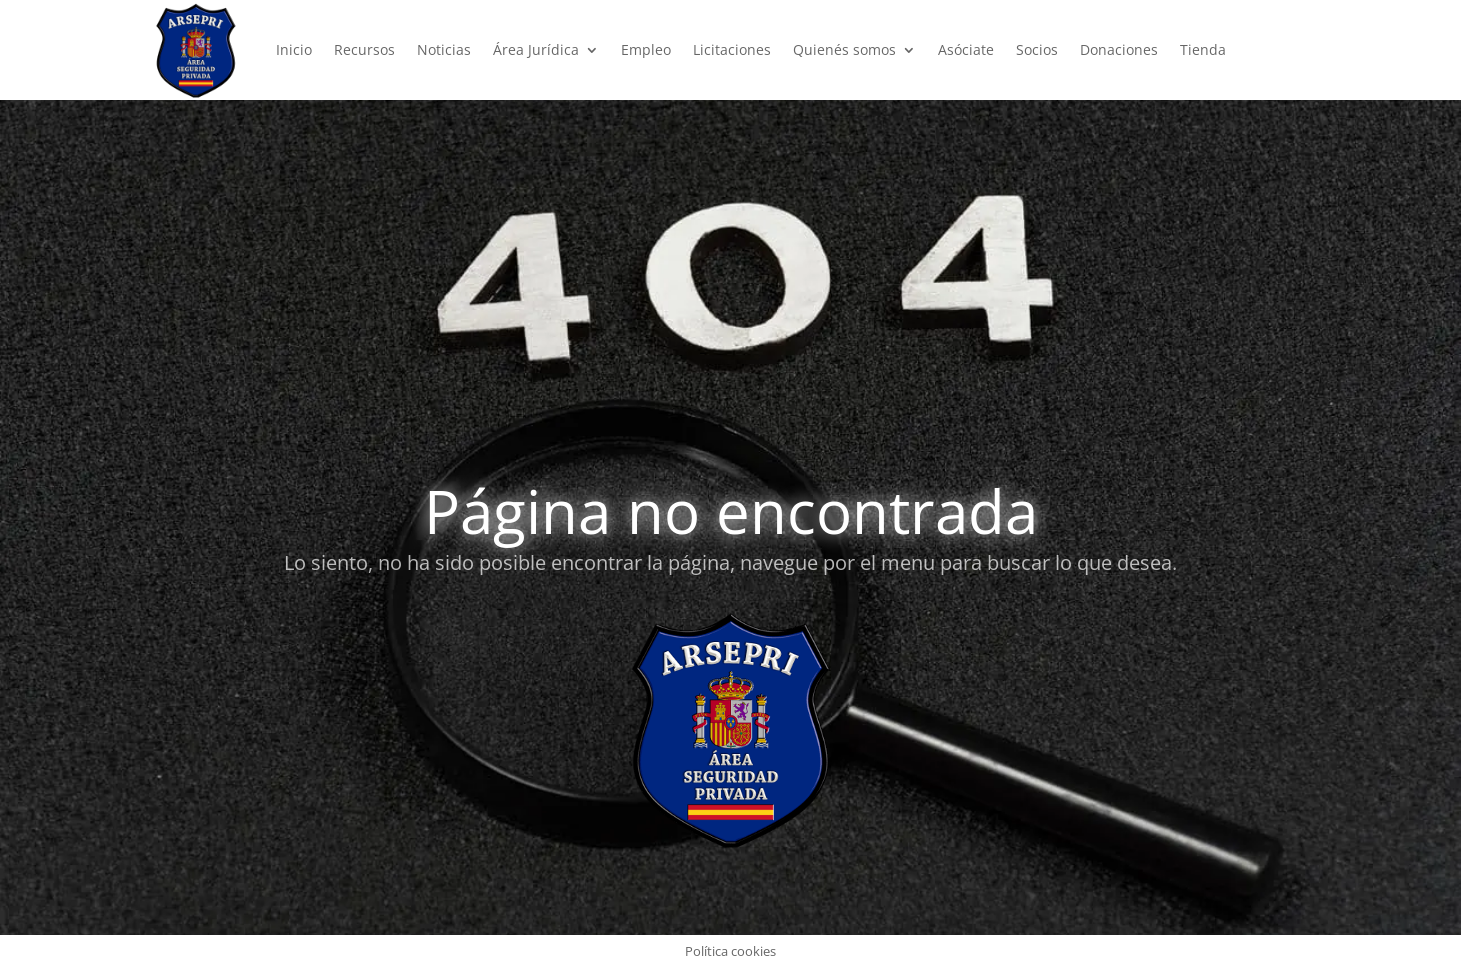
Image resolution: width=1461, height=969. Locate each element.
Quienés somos (844, 49)
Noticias (444, 49)
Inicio (294, 49)
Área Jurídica (536, 49)
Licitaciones (732, 49)
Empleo (646, 49)
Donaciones (1119, 49)
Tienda (1203, 49)
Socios (1037, 49)
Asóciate (966, 49)
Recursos (364, 49)
